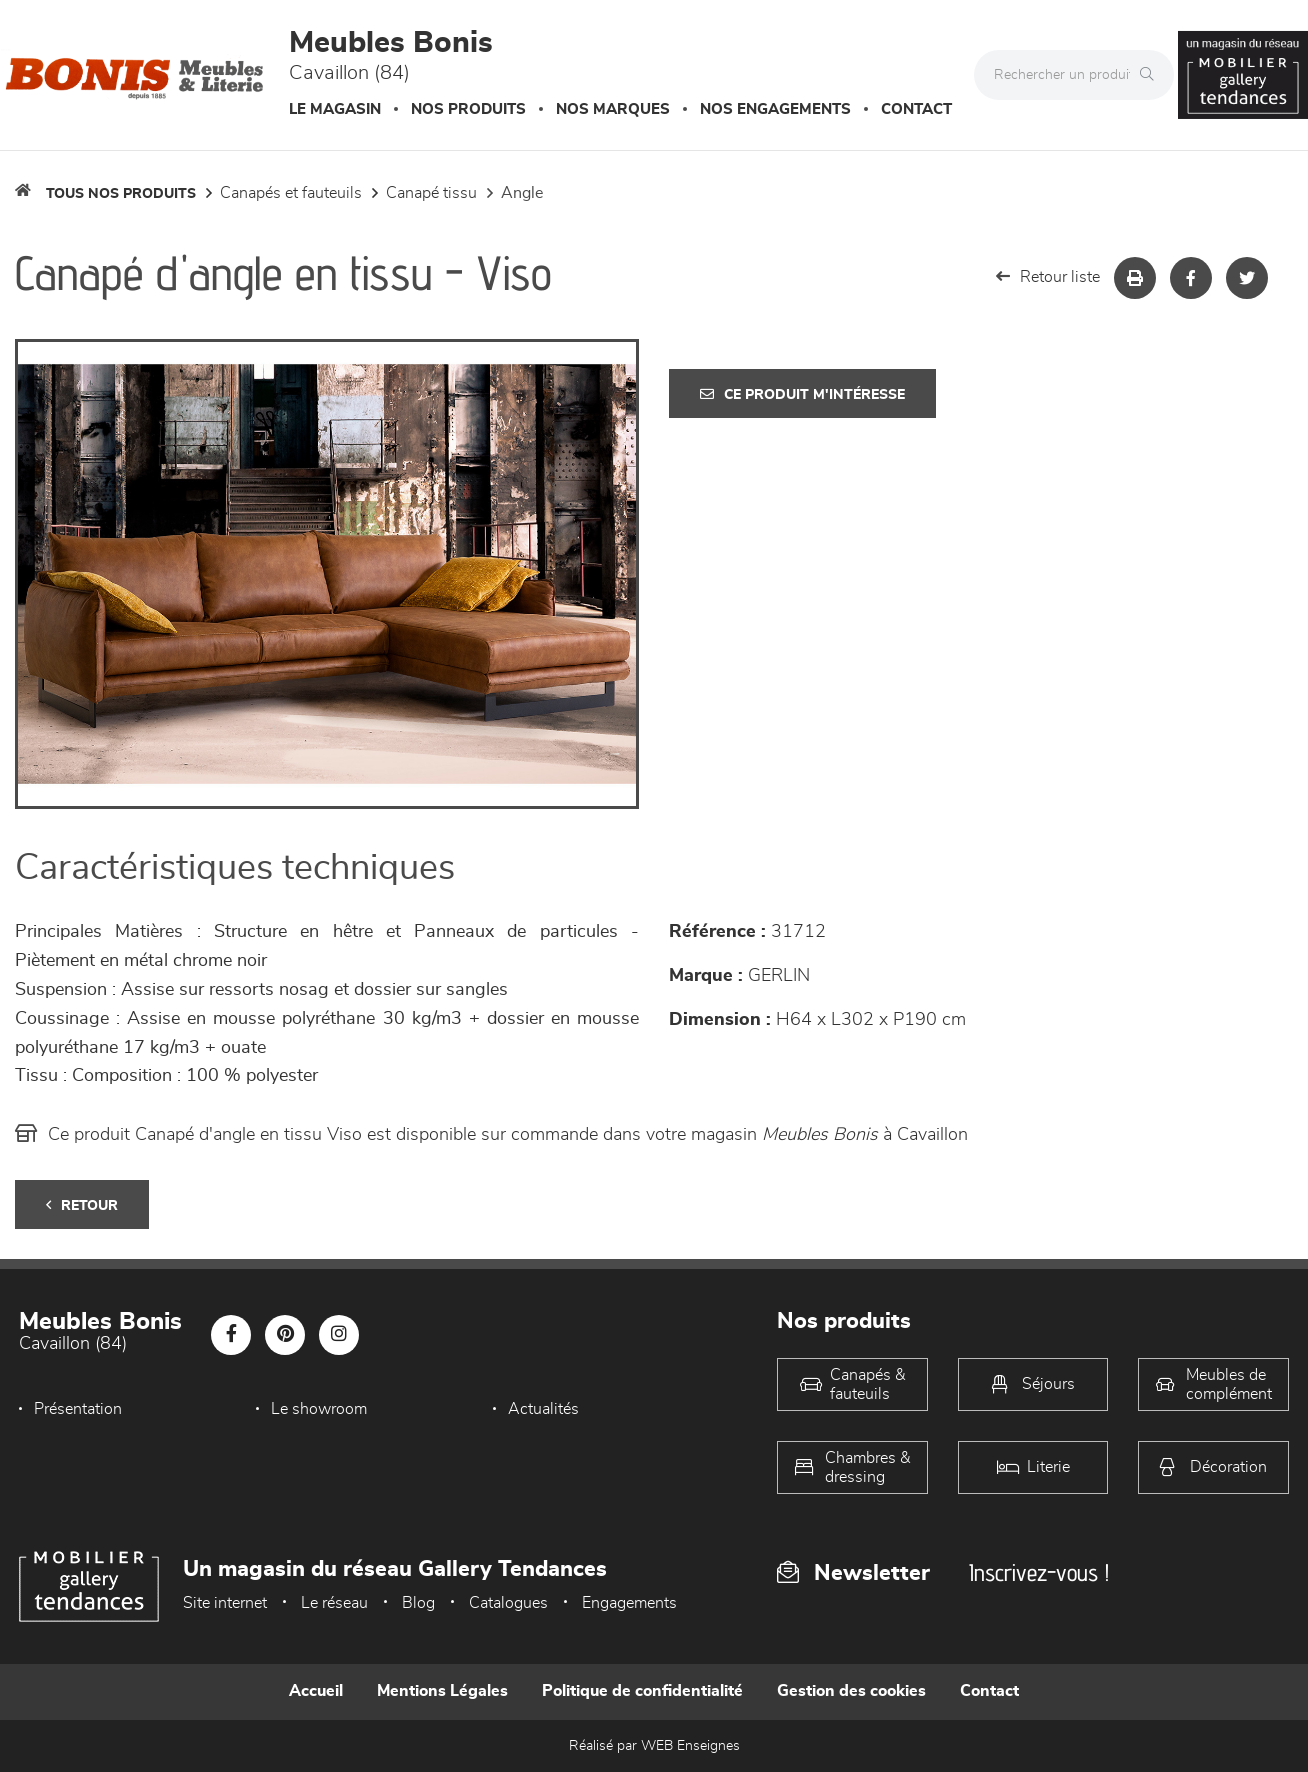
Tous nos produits (121, 194)
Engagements (629, 1603)
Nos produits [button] (468, 109)
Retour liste (1048, 276)
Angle (522, 193)
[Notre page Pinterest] (285, 1335)
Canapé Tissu (431, 193)
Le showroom (319, 1409)
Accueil (316, 1691)
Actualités (543, 1409)
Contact (916, 109)
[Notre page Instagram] (339, 1335)
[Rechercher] (1152, 75)
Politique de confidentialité (642, 1691)
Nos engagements (775, 109)
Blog (418, 1603)
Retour (82, 1205)
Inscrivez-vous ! (1039, 1572)
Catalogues (508, 1603)
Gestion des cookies (851, 1691)
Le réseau (334, 1603)
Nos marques (613, 109)
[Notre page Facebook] (231, 1335)
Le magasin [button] (335, 109)
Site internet (225, 1603)
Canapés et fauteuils (291, 193)
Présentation (78, 1409)
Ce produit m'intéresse (802, 394)
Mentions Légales (442, 1691)
